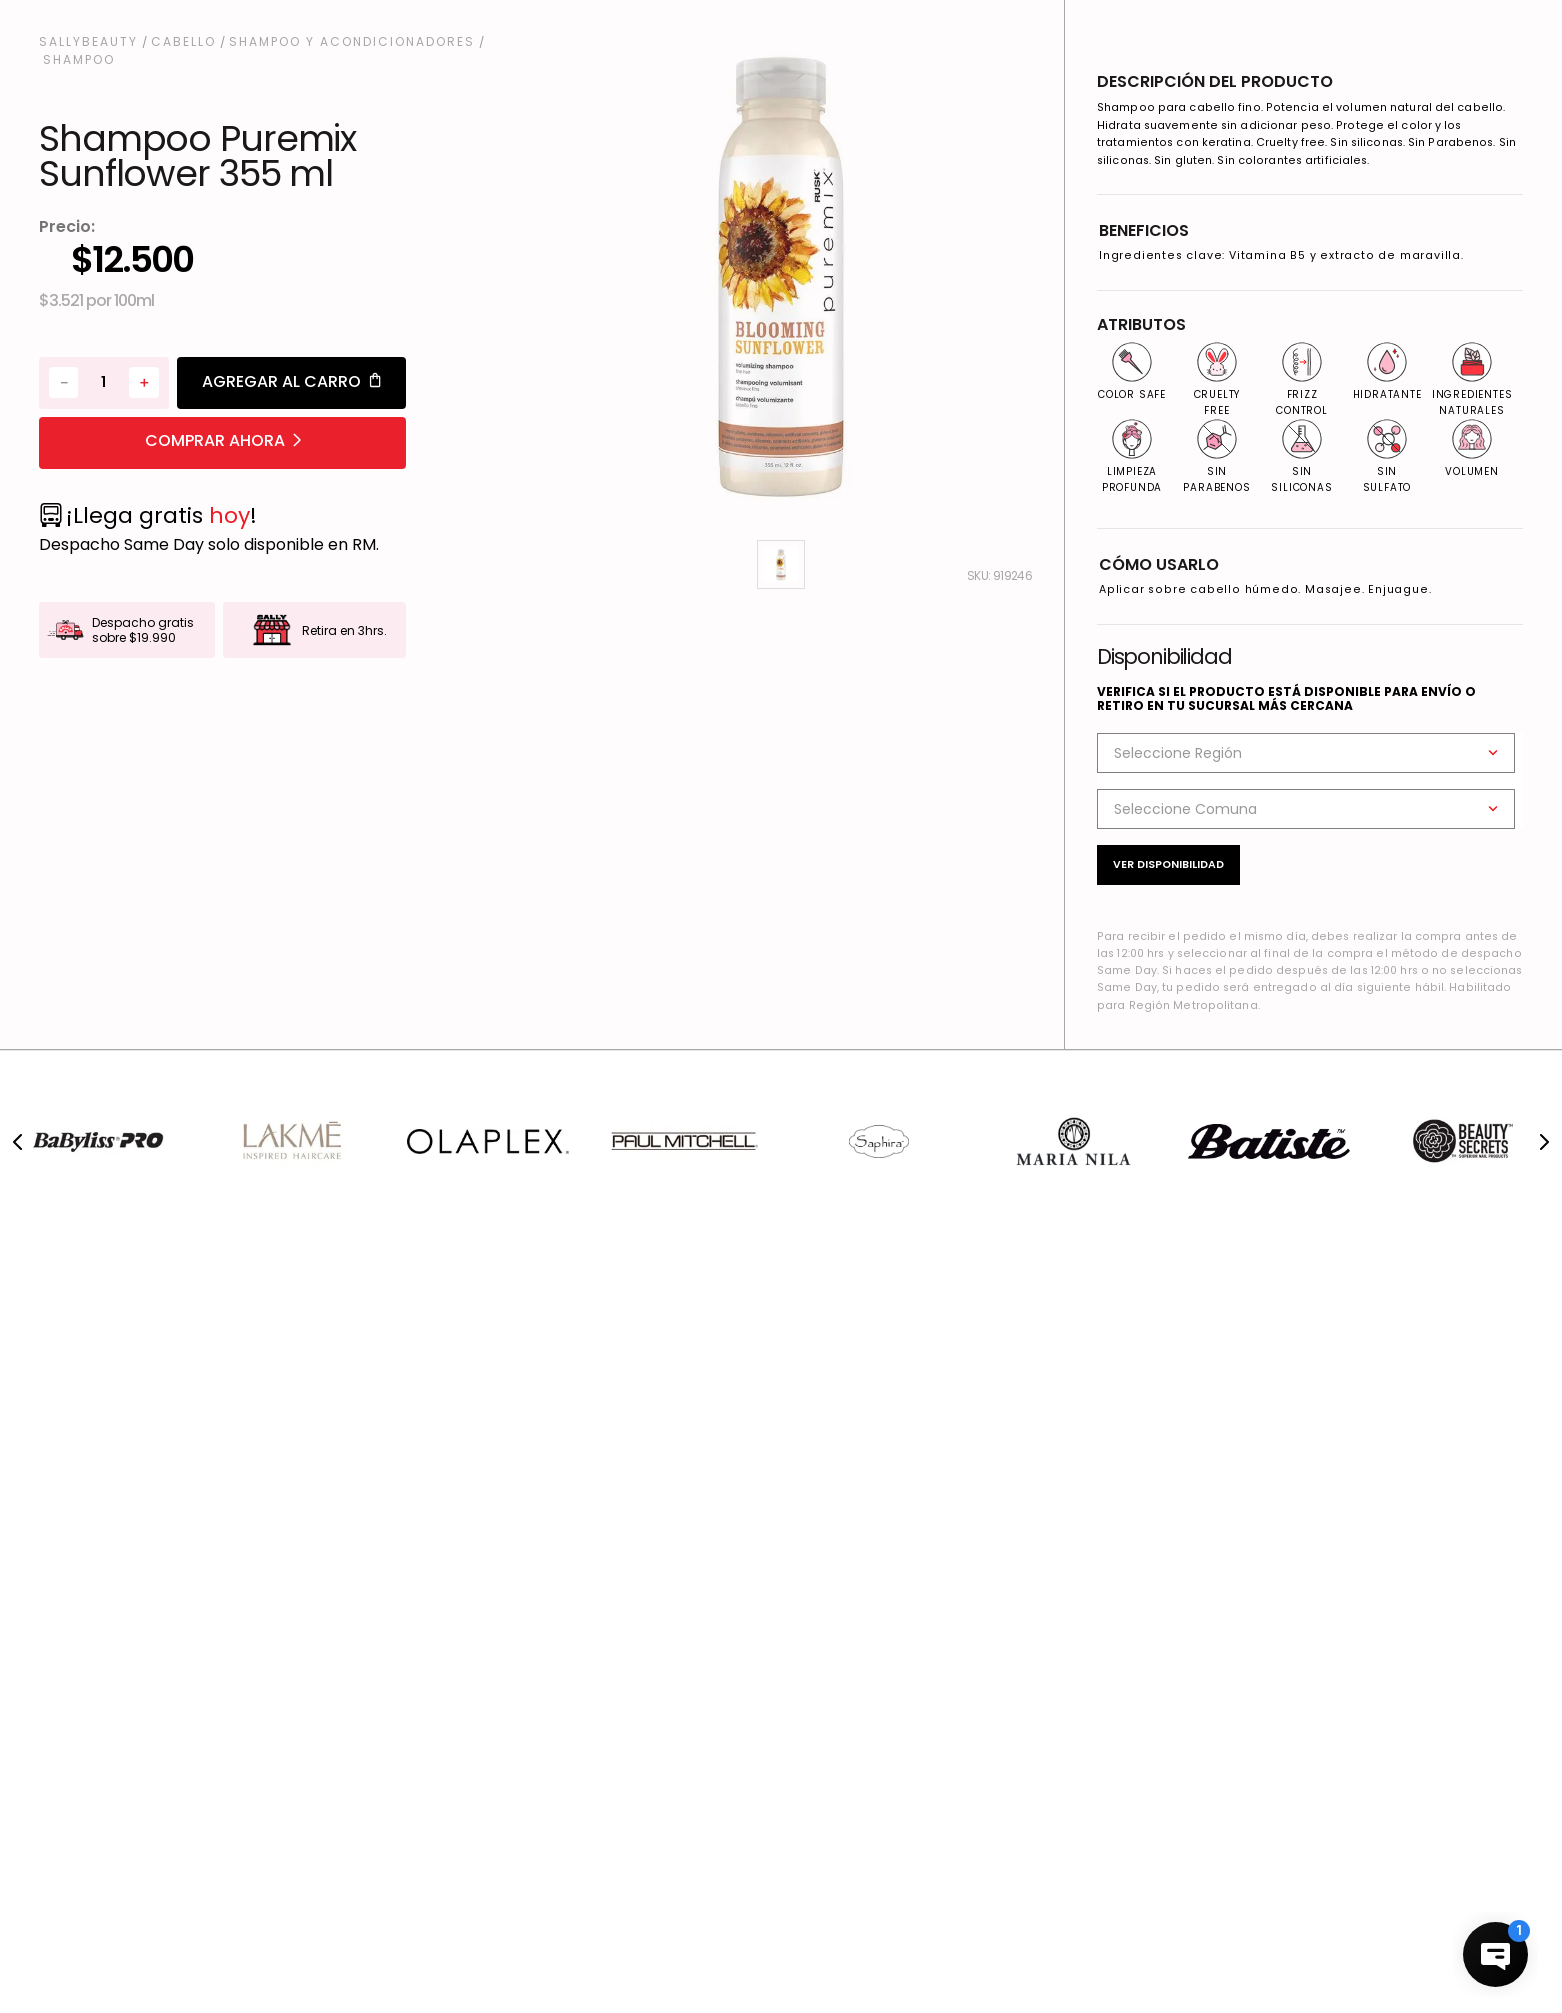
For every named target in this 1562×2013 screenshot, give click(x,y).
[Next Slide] (1544, 1142)
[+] (143, 383)
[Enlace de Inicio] (90, 42)
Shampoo (79, 60)
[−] (63, 383)
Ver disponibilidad (1168, 864)
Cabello (183, 42)
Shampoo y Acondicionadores (352, 42)
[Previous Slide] (18, 1142)
